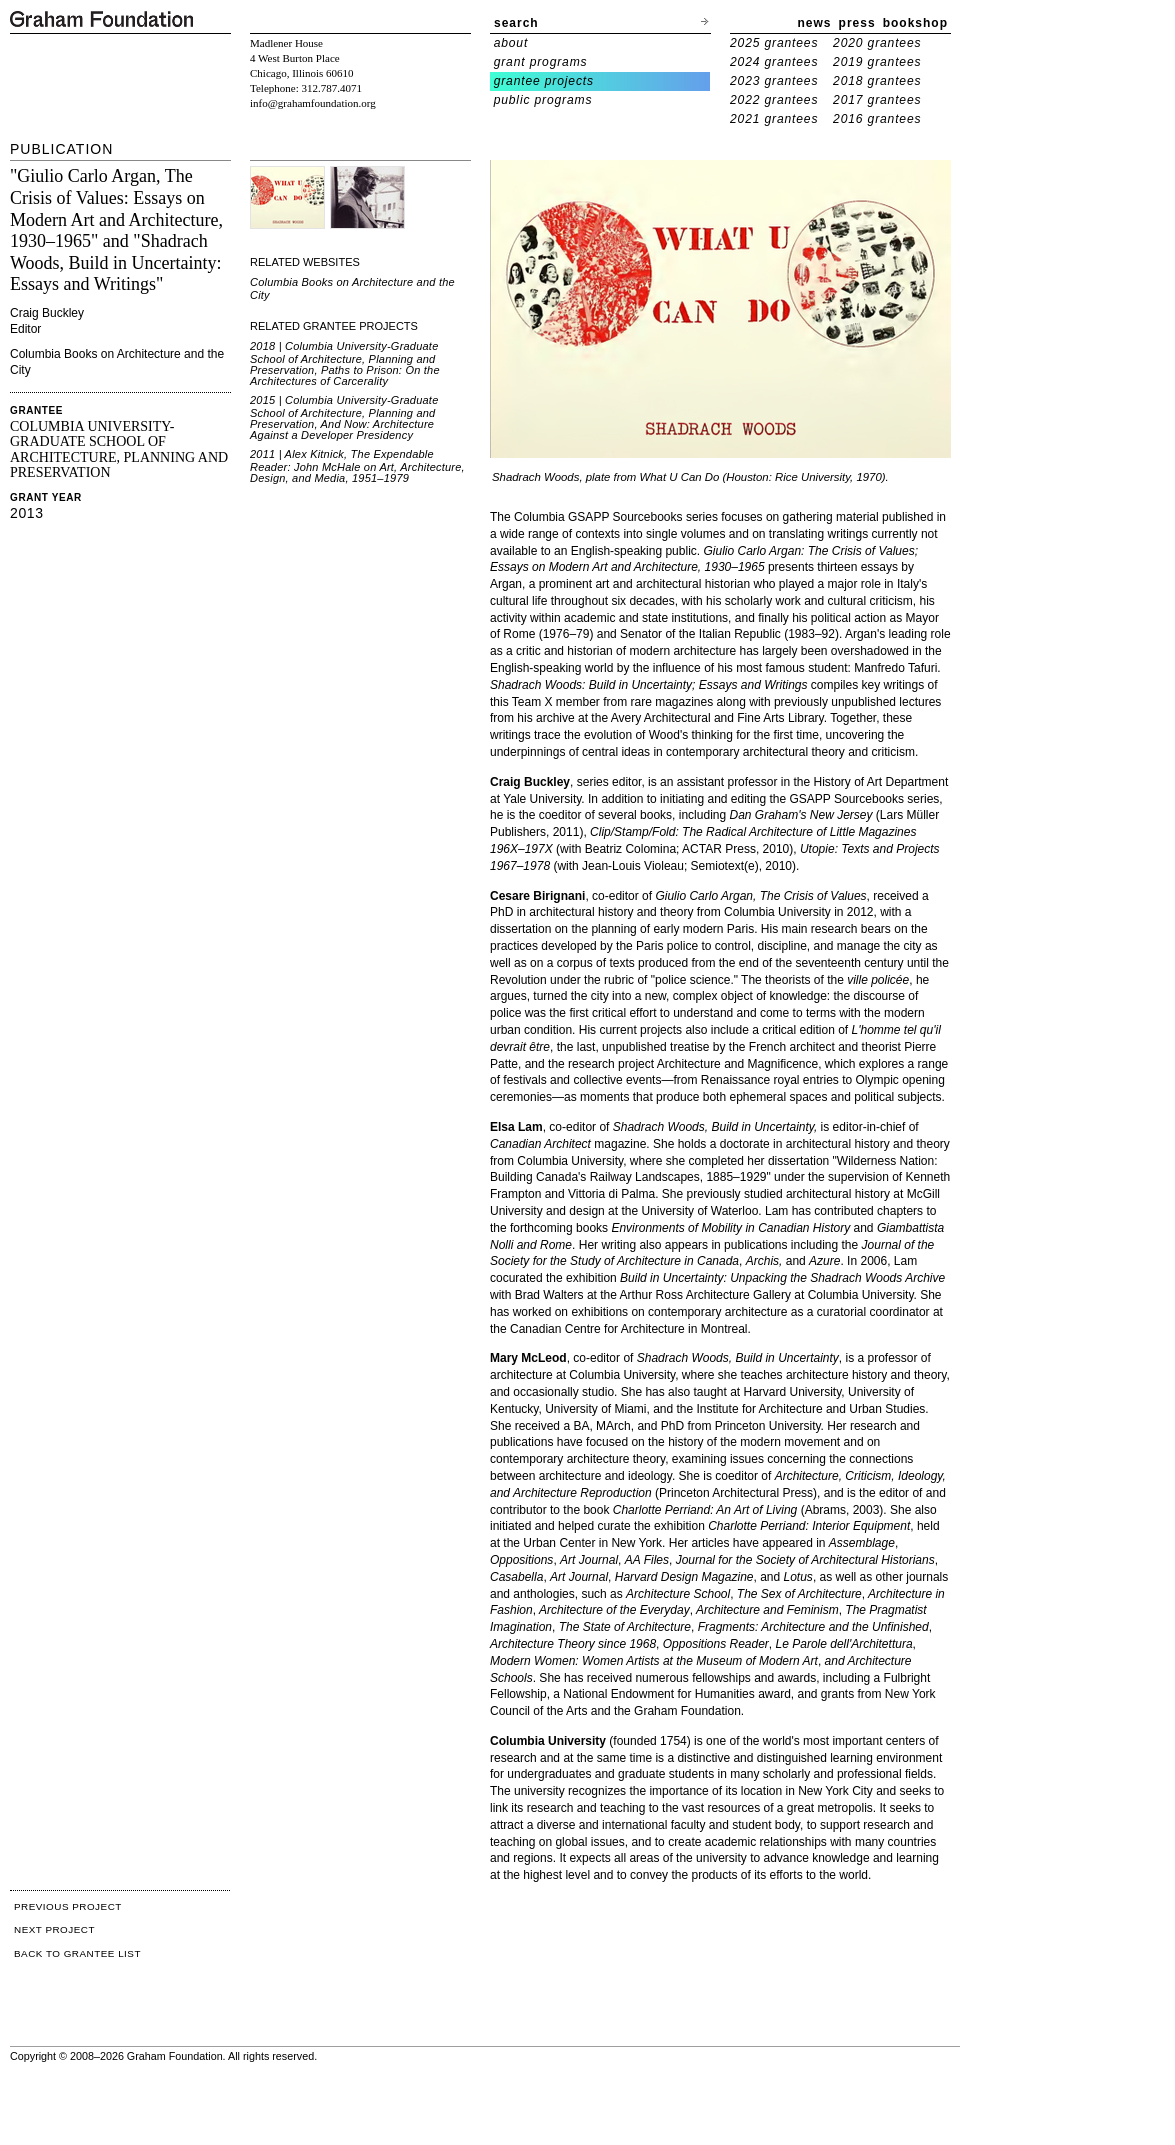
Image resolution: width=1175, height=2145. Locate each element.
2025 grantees (774, 43)
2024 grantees (774, 62)
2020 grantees (877, 43)
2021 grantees (774, 119)
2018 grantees (877, 81)
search (516, 23)
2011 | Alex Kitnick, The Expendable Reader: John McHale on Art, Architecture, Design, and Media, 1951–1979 (357, 466)
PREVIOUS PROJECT (68, 1906)
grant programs (541, 62)
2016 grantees (877, 119)
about (511, 43)
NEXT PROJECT (54, 1929)
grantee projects (544, 81)
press (857, 23)
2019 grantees (877, 62)
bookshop (915, 23)
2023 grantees (774, 81)
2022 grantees (774, 100)
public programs (543, 100)
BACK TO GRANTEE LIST (77, 1953)
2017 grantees (877, 100)
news (815, 23)
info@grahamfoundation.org (313, 103)
